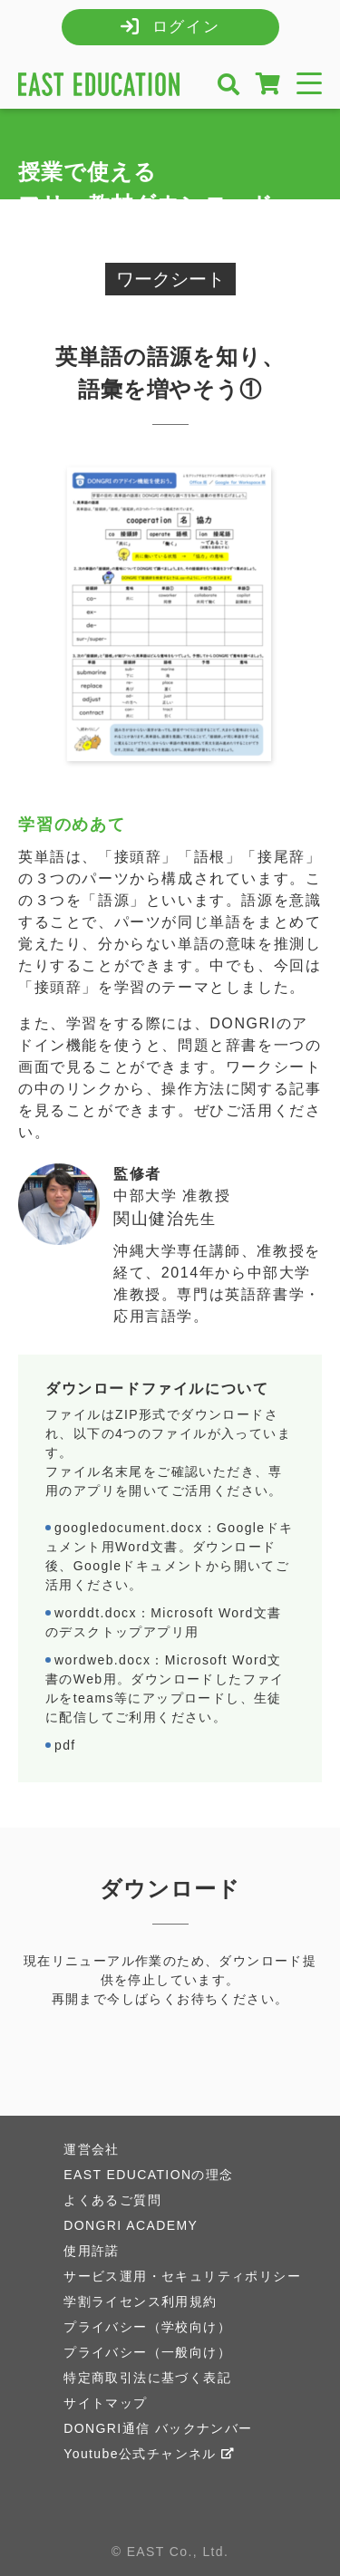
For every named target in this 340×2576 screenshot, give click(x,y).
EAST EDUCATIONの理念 (148, 2174)
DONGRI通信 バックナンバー (157, 2428)
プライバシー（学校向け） (147, 2327)
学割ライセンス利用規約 (140, 2301)
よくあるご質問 (112, 2200)
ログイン (186, 26)
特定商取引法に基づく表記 (147, 2377)
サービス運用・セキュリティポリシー (182, 2276)
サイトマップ (105, 2403)
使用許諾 (91, 2250)
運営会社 (91, 2149)
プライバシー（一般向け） (147, 2352)
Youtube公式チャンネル (149, 2453)
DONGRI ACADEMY (130, 2225)
